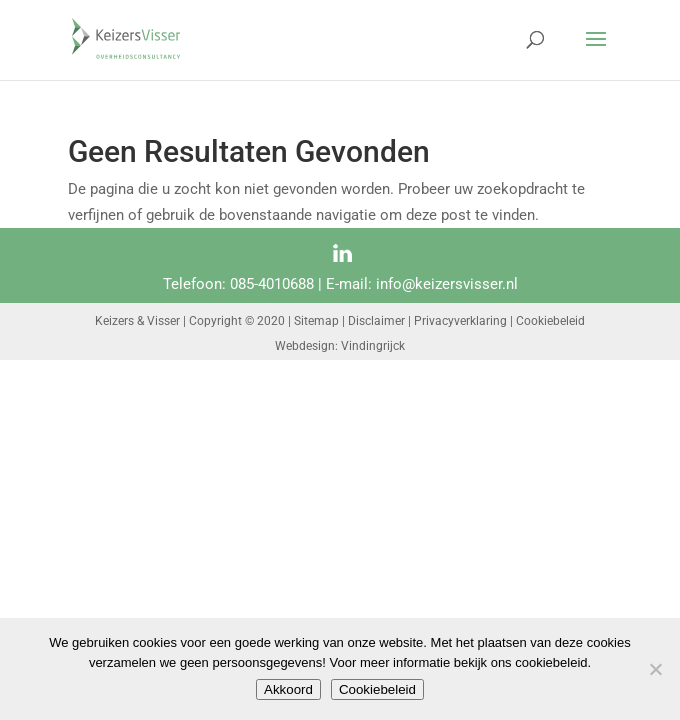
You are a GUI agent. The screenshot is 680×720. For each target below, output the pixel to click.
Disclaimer (376, 321)
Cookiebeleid (550, 321)
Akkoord (288, 689)
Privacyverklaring (460, 321)
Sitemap (316, 321)
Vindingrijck (373, 346)
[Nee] (655, 669)
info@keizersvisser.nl (447, 284)
